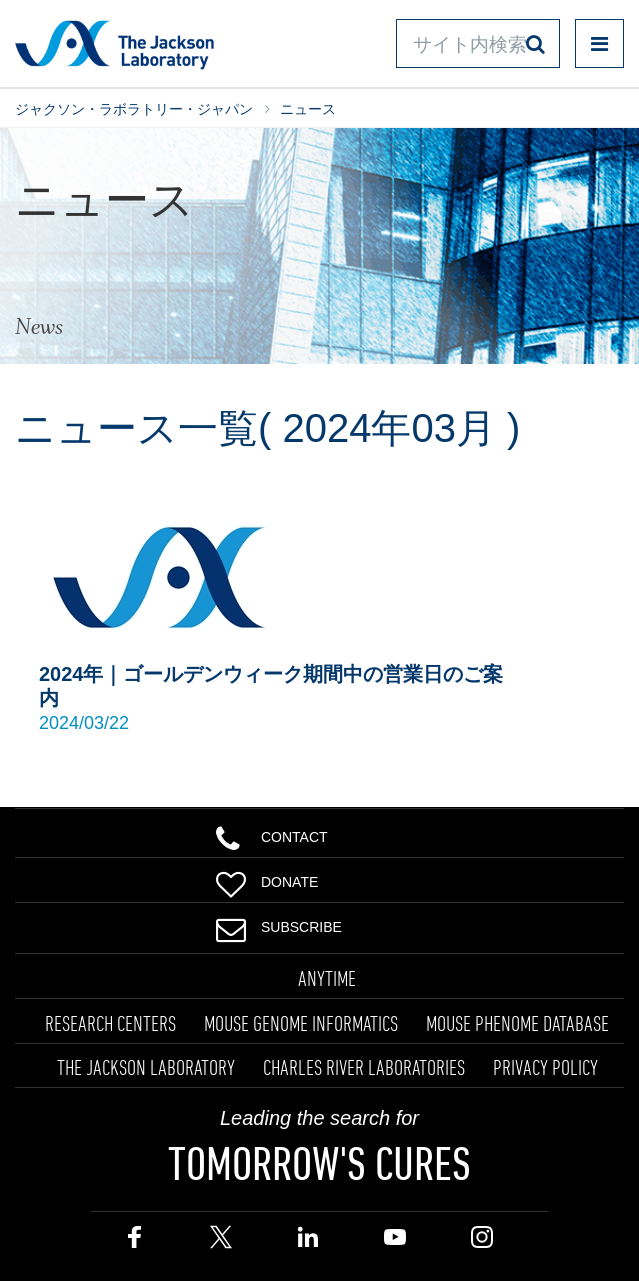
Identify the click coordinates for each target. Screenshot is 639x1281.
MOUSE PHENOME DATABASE (517, 1023)
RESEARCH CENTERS (110, 1023)
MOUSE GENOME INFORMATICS (301, 1023)
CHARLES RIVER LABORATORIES (364, 1067)
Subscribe (279, 925)
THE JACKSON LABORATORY (146, 1067)
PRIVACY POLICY (545, 1067)
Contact (272, 835)
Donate (267, 880)
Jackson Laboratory (114, 44)
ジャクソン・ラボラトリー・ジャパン (134, 109)
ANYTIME (327, 978)
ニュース (308, 109)
